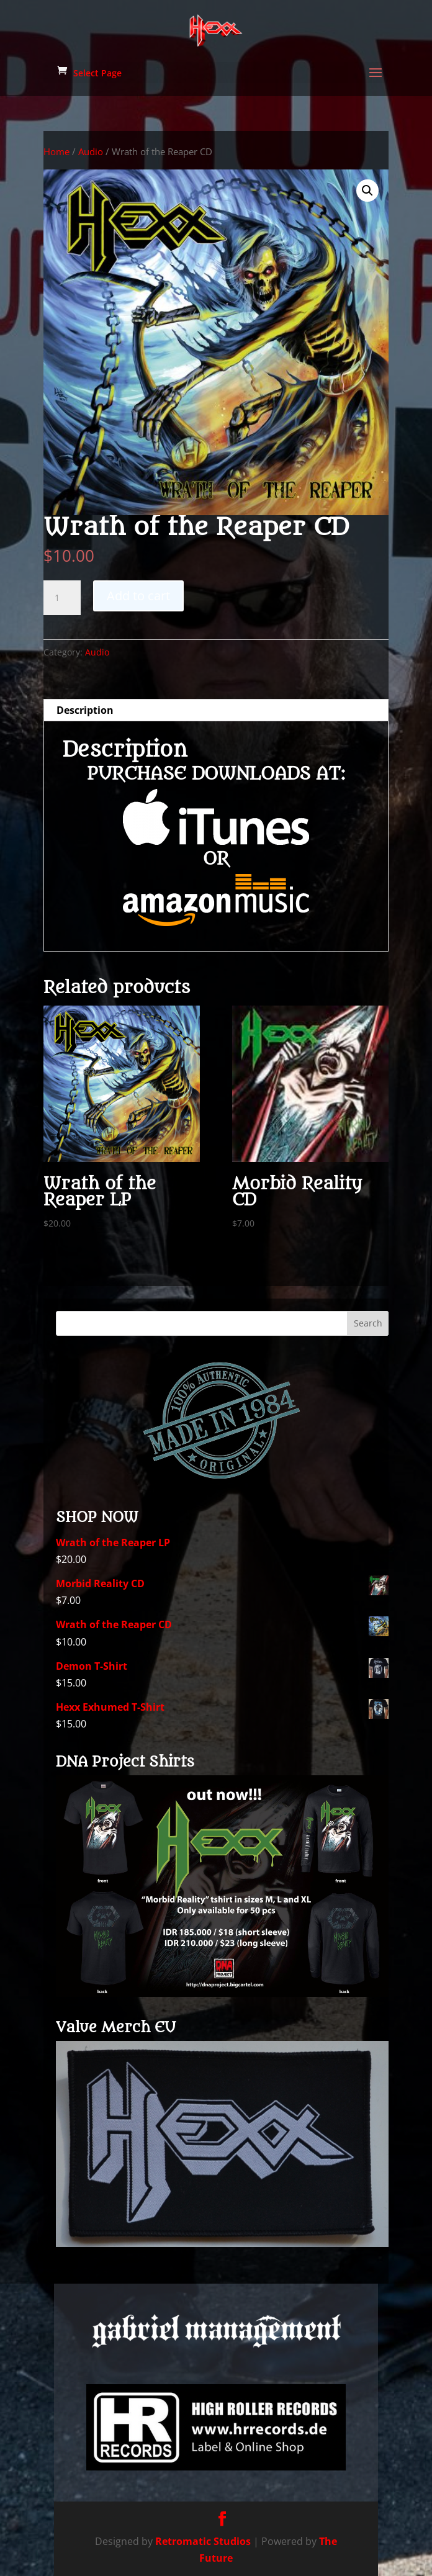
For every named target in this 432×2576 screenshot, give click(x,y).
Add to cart (138, 595)
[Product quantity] (62, 597)
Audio (90, 151)
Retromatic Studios (203, 2541)
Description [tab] (85, 710)
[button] (367, 190)
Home (56, 151)
